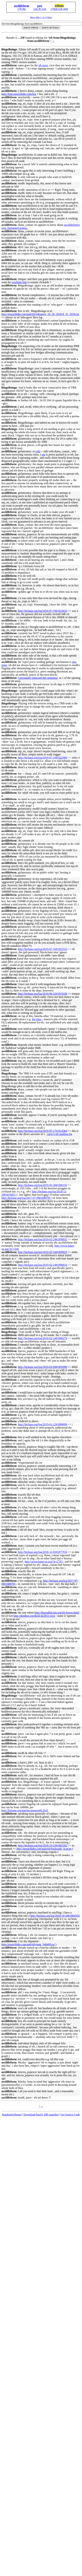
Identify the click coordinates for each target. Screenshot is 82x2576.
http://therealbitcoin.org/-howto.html (56, 1612)
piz (43, 454)
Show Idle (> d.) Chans (41, 17)
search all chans (50, 27)
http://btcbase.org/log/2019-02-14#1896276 (42, 1338)
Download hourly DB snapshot (41, 2114)
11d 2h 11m (39, 8)
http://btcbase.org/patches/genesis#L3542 (24, 1810)
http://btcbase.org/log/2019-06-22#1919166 (42, 993)
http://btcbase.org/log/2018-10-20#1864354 (55, 1915)
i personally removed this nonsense (38, 677)
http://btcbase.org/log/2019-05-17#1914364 (42, 1130)
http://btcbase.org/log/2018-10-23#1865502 (42, 1845)
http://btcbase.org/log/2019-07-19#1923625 (42, 610)
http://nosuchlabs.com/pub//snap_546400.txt (28, 1944)
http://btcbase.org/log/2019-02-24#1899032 (42, 1239)
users (43, 65)
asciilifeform (21, 5)
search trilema (30, 27)
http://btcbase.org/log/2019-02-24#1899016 (42, 1264)
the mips (37, 1019)
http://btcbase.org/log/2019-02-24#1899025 (42, 1252)
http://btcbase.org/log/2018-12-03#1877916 (42, 1552)
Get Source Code (70, 2114)
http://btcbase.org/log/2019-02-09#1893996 (42, 1366)
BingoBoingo (9, 49)
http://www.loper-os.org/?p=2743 (44, 1561)
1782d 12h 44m (59, 8)
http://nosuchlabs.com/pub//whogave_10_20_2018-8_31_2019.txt (40, 314)
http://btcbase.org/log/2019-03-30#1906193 (42, 1185)
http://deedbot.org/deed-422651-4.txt (34, 1615)
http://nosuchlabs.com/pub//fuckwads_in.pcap (44, 1848)
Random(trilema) (12, 2114)
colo (37, 451)
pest (39, 5)
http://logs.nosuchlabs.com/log (18, 94)
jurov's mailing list (59, 1134)
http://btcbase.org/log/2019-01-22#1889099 (42, 1424)
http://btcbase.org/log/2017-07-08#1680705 (26, 1197)
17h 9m (21, 8)
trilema (59, 5)
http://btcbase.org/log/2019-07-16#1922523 (42, 949)
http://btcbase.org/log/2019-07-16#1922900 (42, 757)
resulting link (19, 282)
